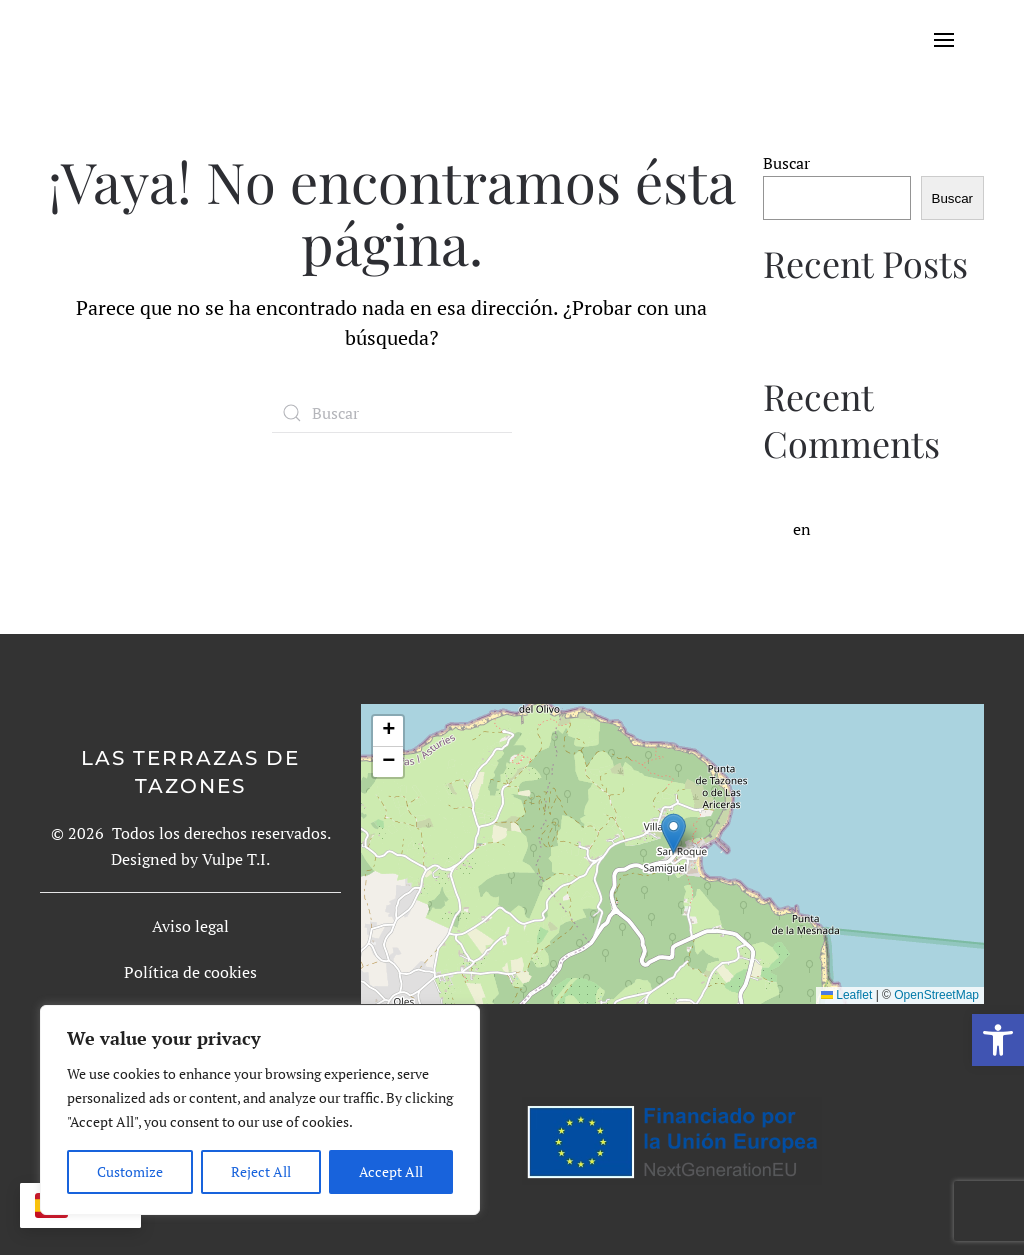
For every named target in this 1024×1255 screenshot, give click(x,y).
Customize (130, 1171)
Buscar (786, 163)
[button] (998, 1040)
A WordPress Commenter (883, 500)
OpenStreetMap (936, 995)
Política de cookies (190, 972)
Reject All (261, 1171)
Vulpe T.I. (236, 859)
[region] (260, 1110)
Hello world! (807, 320)
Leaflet (846, 995)
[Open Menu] (959, 40)
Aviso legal (190, 926)
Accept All (391, 1171)
